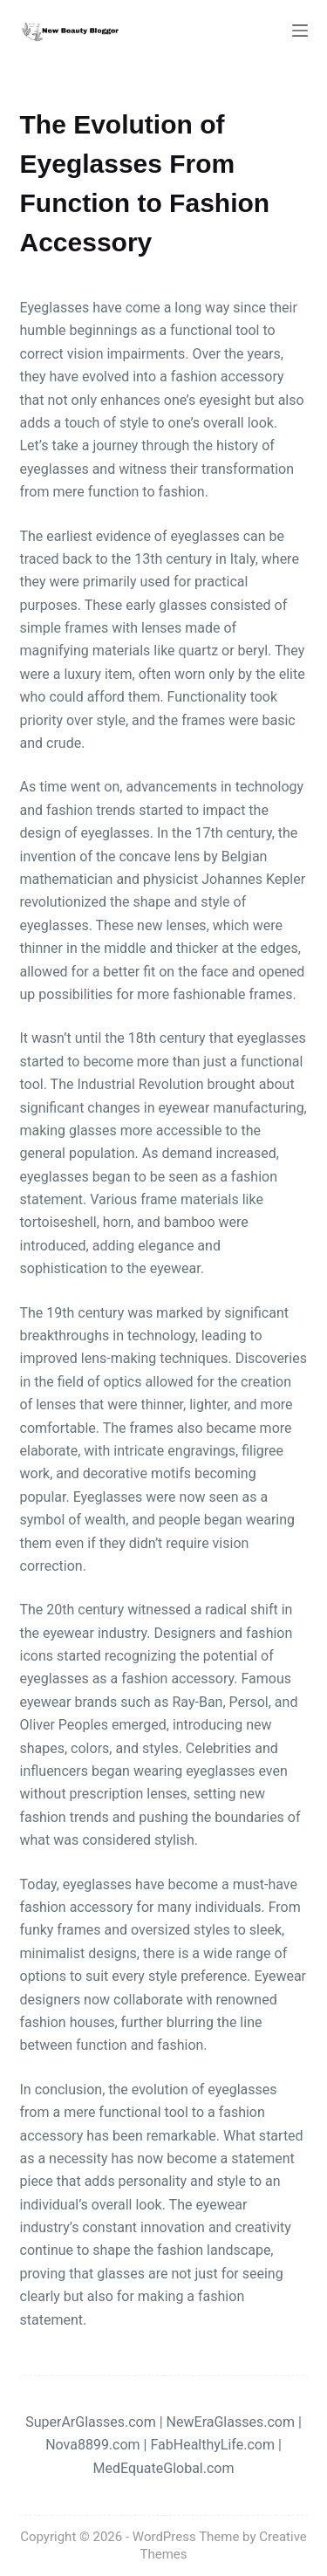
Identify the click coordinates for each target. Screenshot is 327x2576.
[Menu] (300, 30)
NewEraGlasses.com (231, 2422)
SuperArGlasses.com (90, 2422)
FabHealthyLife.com (212, 2444)
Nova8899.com (92, 2444)
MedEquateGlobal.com (164, 2468)
